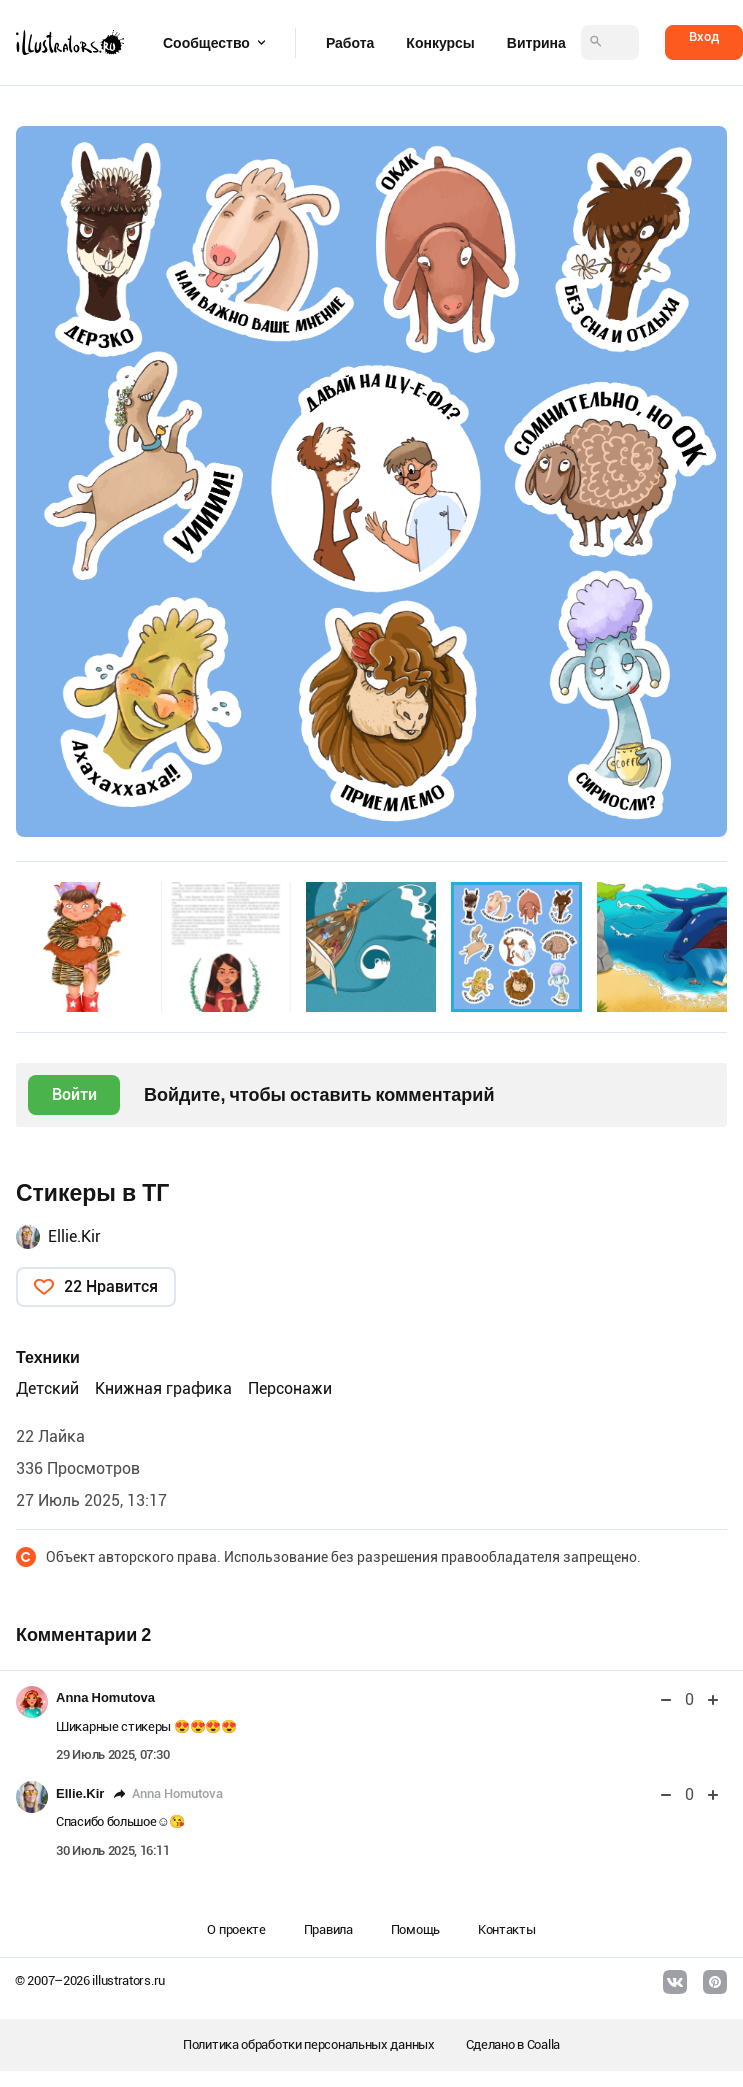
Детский (47, 1388)
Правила (328, 1929)
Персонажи (290, 1388)
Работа (350, 43)
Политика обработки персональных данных (309, 2044)
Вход (704, 36)
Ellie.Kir (74, 1236)
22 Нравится (111, 1286)
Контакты (507, 1929)
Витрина (536, 43)
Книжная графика (163, 1388)
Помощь (415, 1929)
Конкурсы (440, 43)
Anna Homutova (105, 1697)
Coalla (543, 2044)
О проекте (236, 1929)
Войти (74, 1094)
